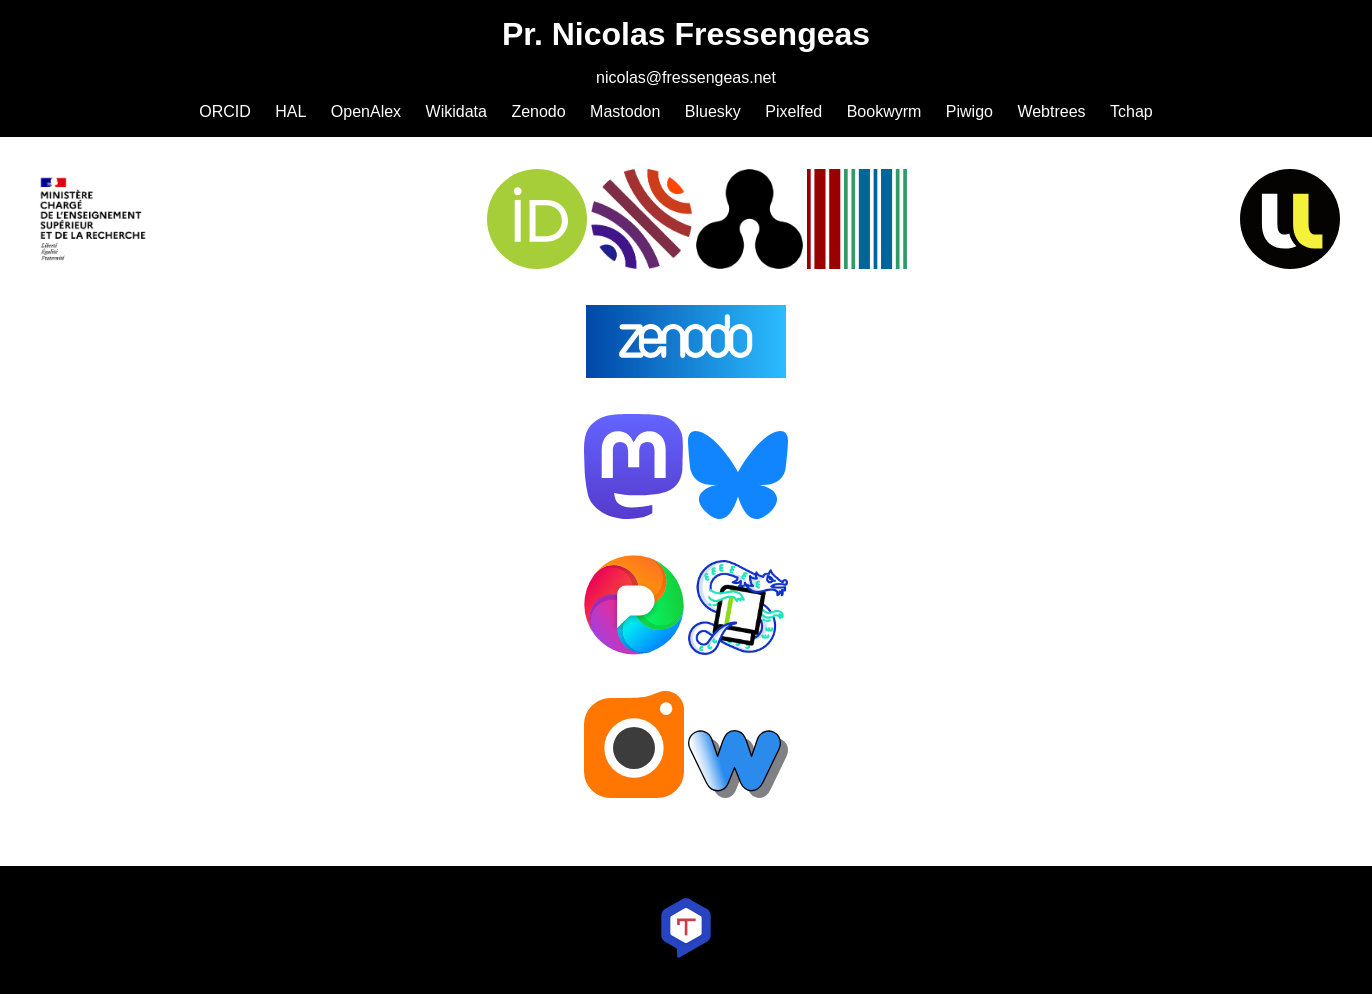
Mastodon (625, 111)
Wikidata (456, 111)
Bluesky (713, 111)
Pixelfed (793, 111)
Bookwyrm (884, 111)
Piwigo (969, 111)
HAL (290, 111)
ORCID (225, 111)
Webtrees (1051, 111)
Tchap (1131, 111)
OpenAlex (366, 111)
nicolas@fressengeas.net (686, 77)
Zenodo (538, 111)
